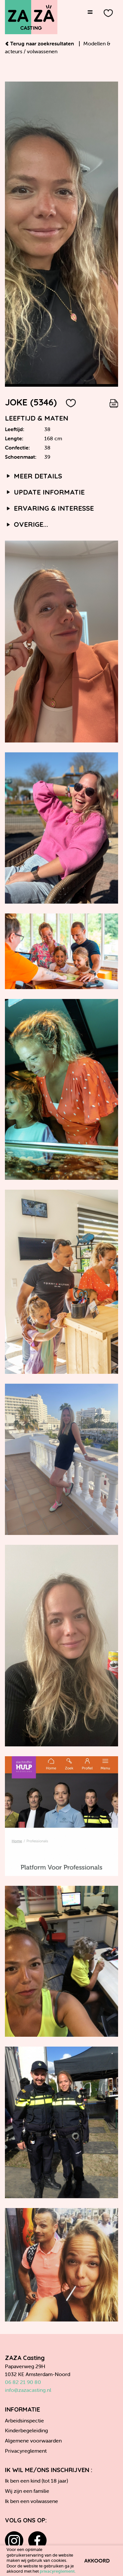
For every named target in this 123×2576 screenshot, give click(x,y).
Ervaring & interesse (49, 508)
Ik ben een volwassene (31, 2501)
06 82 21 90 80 (23, 2382)
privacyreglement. (58, 2571)
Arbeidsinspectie (24, 2420)
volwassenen (42, 51)
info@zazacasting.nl (28, 2390)
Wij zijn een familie (27, 2491)
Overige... (26, 524)
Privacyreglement (26, 2450)
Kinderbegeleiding (26, 2430)
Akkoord (97, 2560)
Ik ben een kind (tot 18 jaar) (36, 2480)
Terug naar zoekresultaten (40, 43)
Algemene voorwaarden (33, 2440)
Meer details (33, 476)
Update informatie (45, 492)
